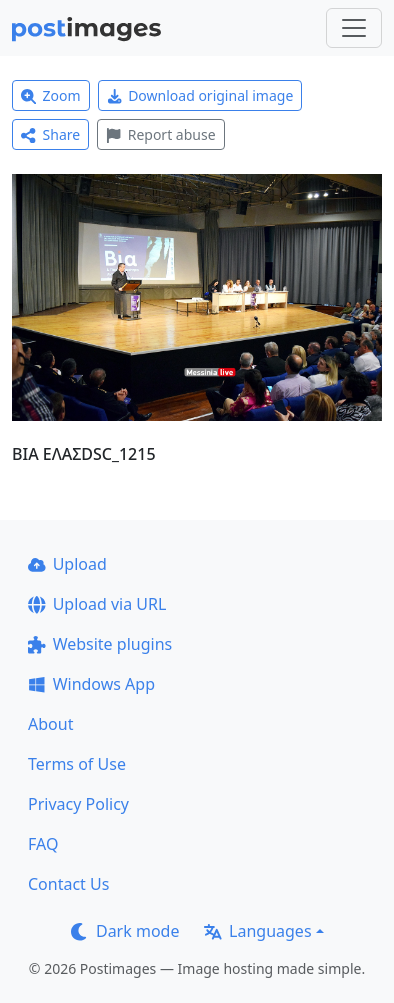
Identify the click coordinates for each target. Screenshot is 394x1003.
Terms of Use (77, 764)
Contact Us (68, 884)
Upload (67, 564)
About (50, 724)
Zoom (51, 95)
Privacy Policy (78, 804)
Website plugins (100, 644)
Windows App (91, 684)
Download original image (200, 95)
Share (50, 134)
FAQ (43, 844)
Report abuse (160, 134)
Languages (257, 931)
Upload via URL (97, 604)
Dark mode (125, 931)
